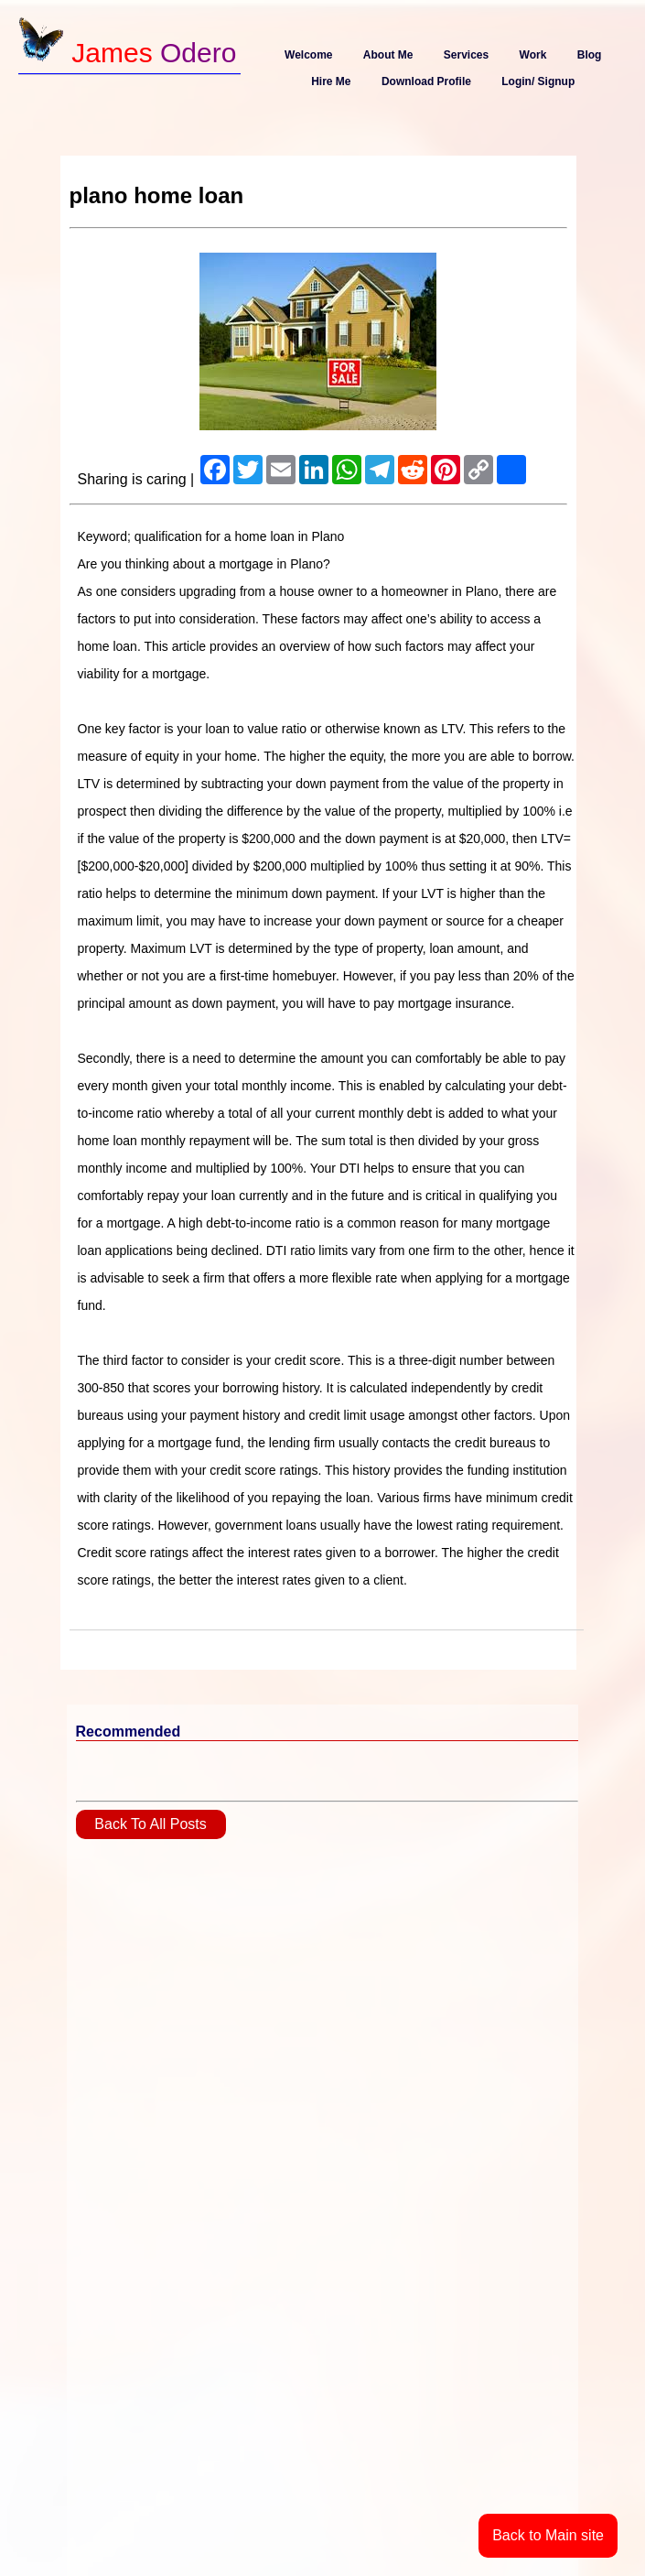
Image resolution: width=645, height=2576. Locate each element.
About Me (388, 55)
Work (533, 55)
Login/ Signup (538, 81)
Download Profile (426, 81)
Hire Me (330, 81)
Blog (589, 55)
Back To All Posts (150, 1824)
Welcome (308, 55)
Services (466, 55)
